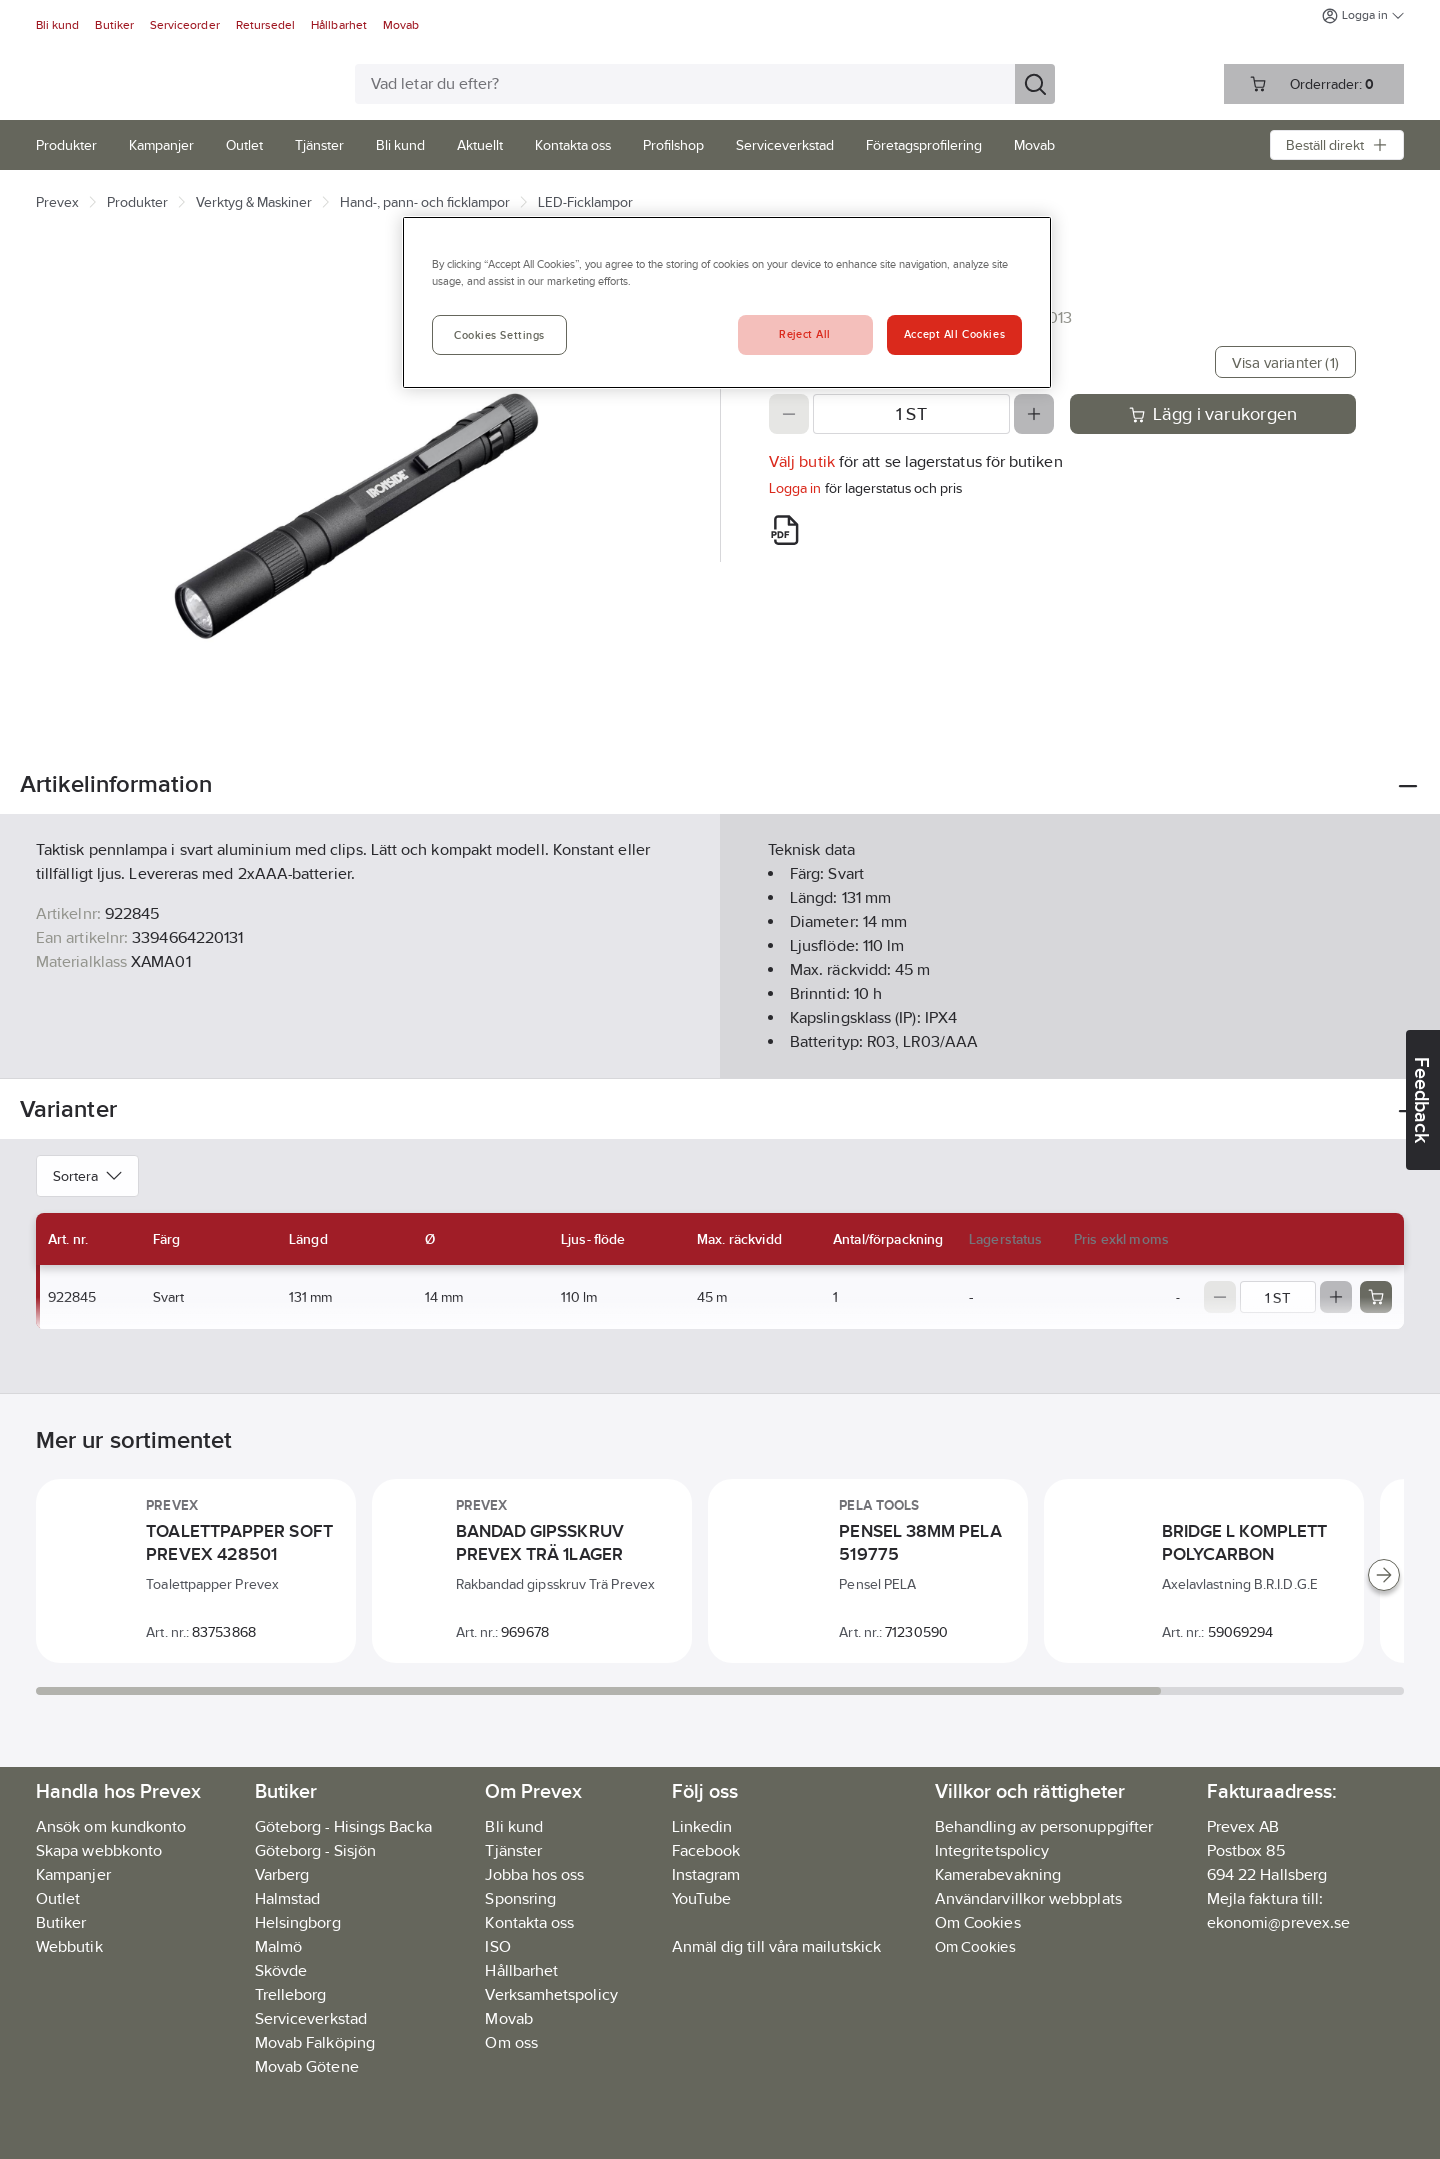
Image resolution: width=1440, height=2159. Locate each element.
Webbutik (69, 1946)
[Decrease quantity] (789, 414)
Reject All (805, 334)
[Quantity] (911, 414)
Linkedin (702, 1826)
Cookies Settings (499, 335)
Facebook (706, 1850)
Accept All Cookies (954, 334)
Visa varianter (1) (1285, 362)
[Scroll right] (1384, 1575)
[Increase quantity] (1034, 414)
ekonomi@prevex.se (1278, 1922)
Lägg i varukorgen (1213, 414)
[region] (727, 302)
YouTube (702, 1898)
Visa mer (719, 1046)
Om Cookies (975, 1946)
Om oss (511, 2042)
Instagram (706, 1874)
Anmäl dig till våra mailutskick (776, 1946)
